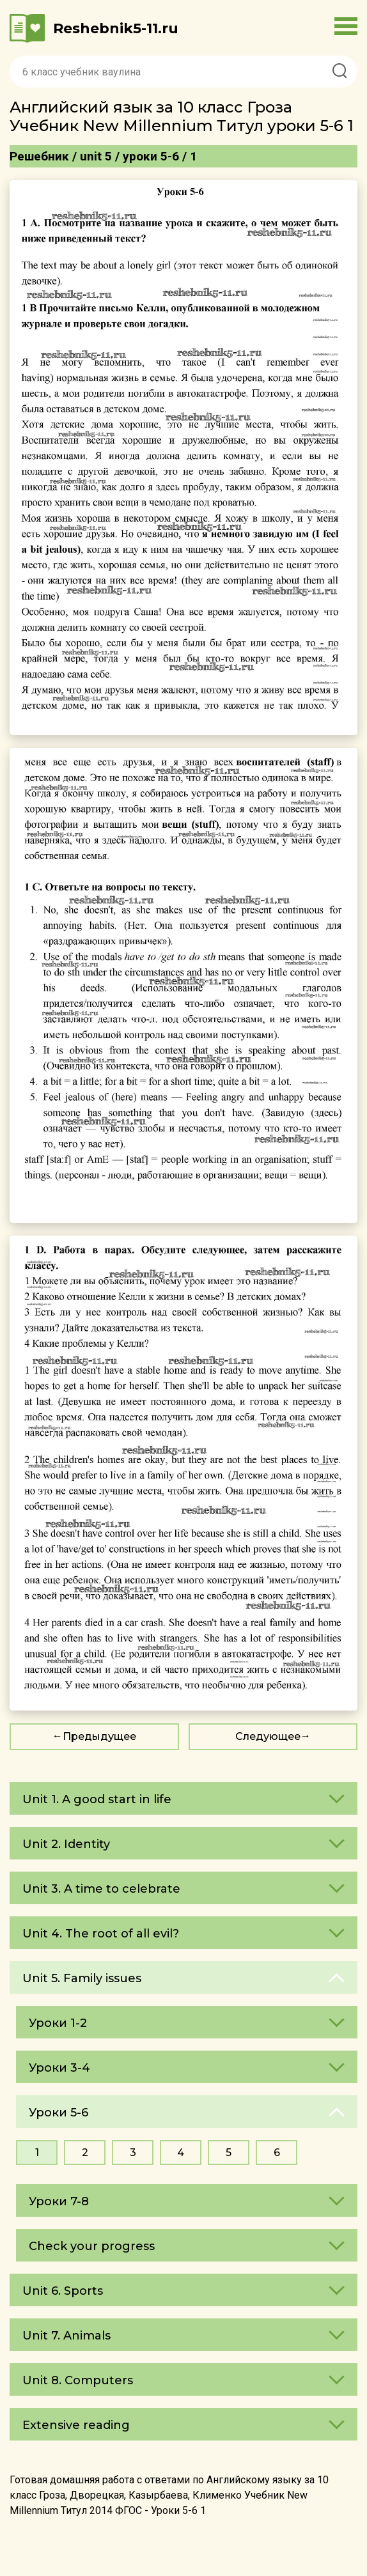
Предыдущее (99, 1736)
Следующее (268, 1736)
